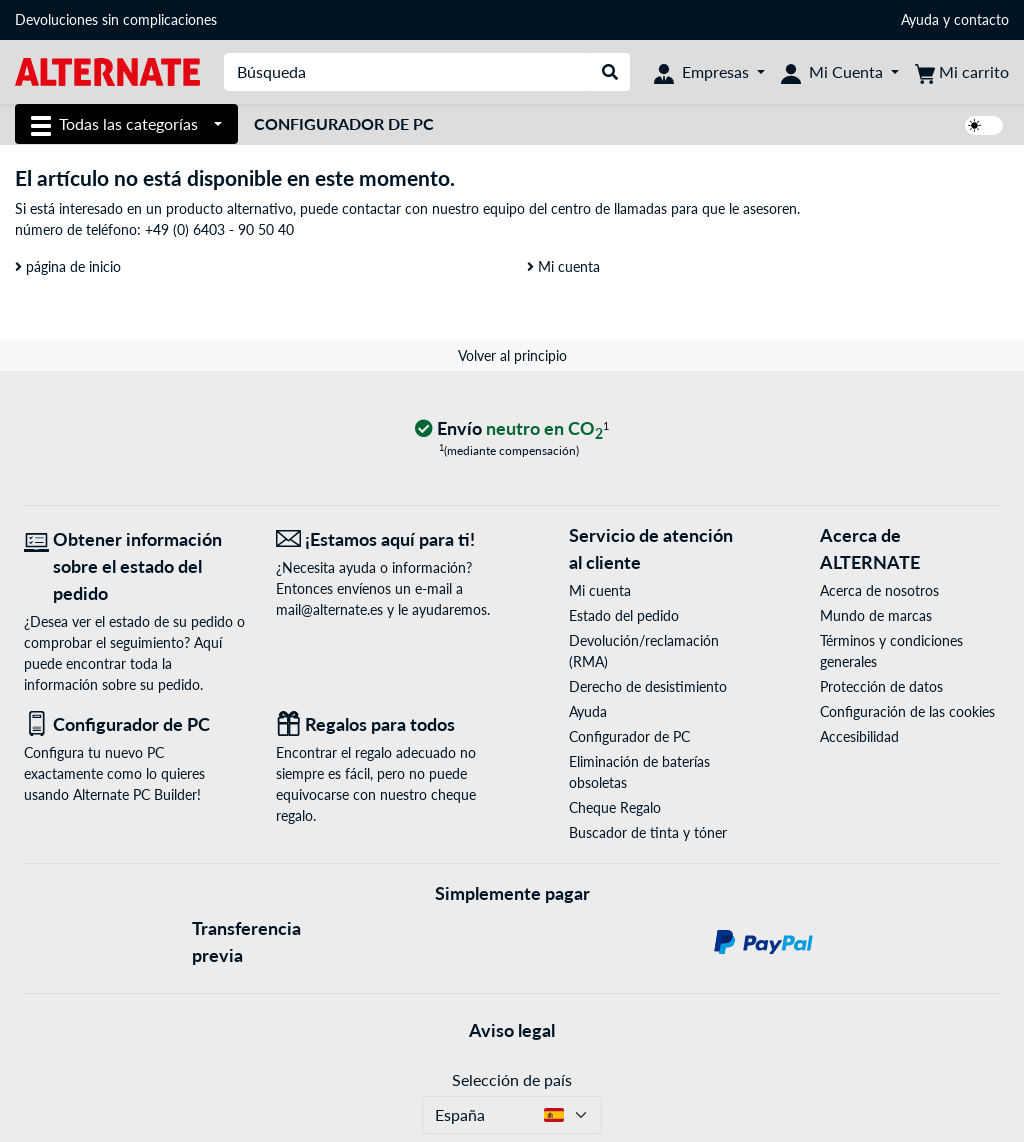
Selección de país (512, 1079)
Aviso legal (512, 1030)
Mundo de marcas (876, 615)
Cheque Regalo (615, 807)
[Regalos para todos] (387, 724)
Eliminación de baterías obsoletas (639, 772)
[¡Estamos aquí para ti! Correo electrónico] (387, 539)
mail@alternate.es (329, 609)
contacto (981, 19)
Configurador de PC (344, 123)
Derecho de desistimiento (648, 686)
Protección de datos (881, 686)
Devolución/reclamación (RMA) (644, 651)
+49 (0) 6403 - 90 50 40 (219, 229)
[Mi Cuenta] (840, 72)
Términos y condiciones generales (891, 651)
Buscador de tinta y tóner (648, 832)
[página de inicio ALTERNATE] (107, 70)
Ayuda (920, 19)
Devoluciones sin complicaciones (116, 19)
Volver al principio (512, 355)
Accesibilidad (859, 736)
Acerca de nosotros (879, 590)
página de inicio (68, 266)
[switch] (984, 125)
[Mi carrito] (962, 72)
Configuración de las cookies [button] (907, 711)
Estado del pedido (624, 615)
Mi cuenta (563, 266)
